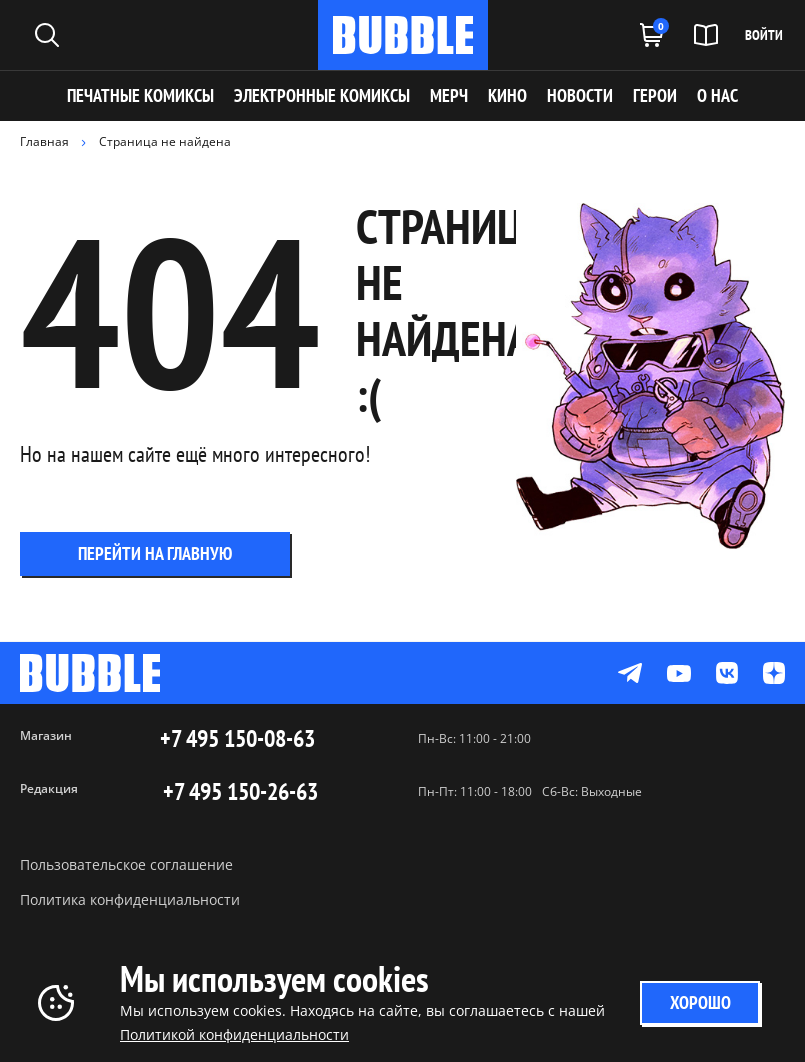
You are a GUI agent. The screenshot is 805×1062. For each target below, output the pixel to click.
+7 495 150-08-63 (237, 739)
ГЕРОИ (655, 95)
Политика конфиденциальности (130, 899)
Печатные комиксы (140, 95)
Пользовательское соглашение (126, 864)
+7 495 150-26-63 (240, 792)
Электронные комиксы (322, 95)
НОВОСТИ (580, 95)
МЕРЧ (449, 95)
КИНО (507, 95)
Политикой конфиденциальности (234, 1034)
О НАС (717, 95)
